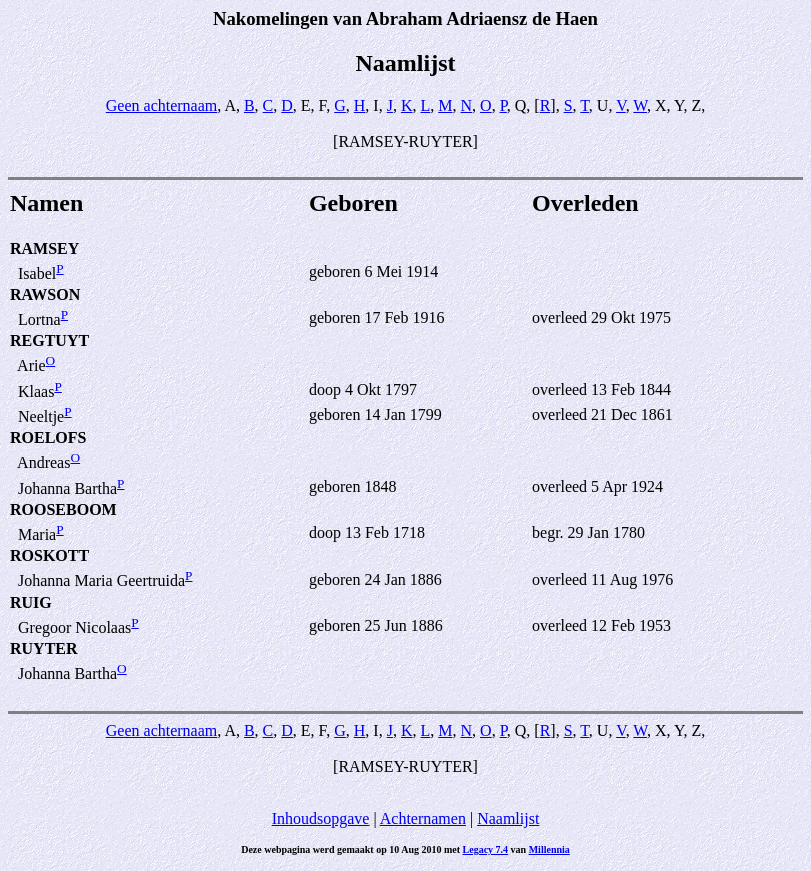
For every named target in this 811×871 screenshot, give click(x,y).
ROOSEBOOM (63, 509)
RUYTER (44, 648)
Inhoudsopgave (321, 818)
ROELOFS (48, 437)
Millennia (549, 849)
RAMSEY (44, 248)
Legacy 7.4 (486, 849)
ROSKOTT (49, 555)
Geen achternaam (161, 105)
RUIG (31, 602)
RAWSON (45, 294)
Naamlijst (508, 818)
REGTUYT (49, 340)
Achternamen (423, 818)
